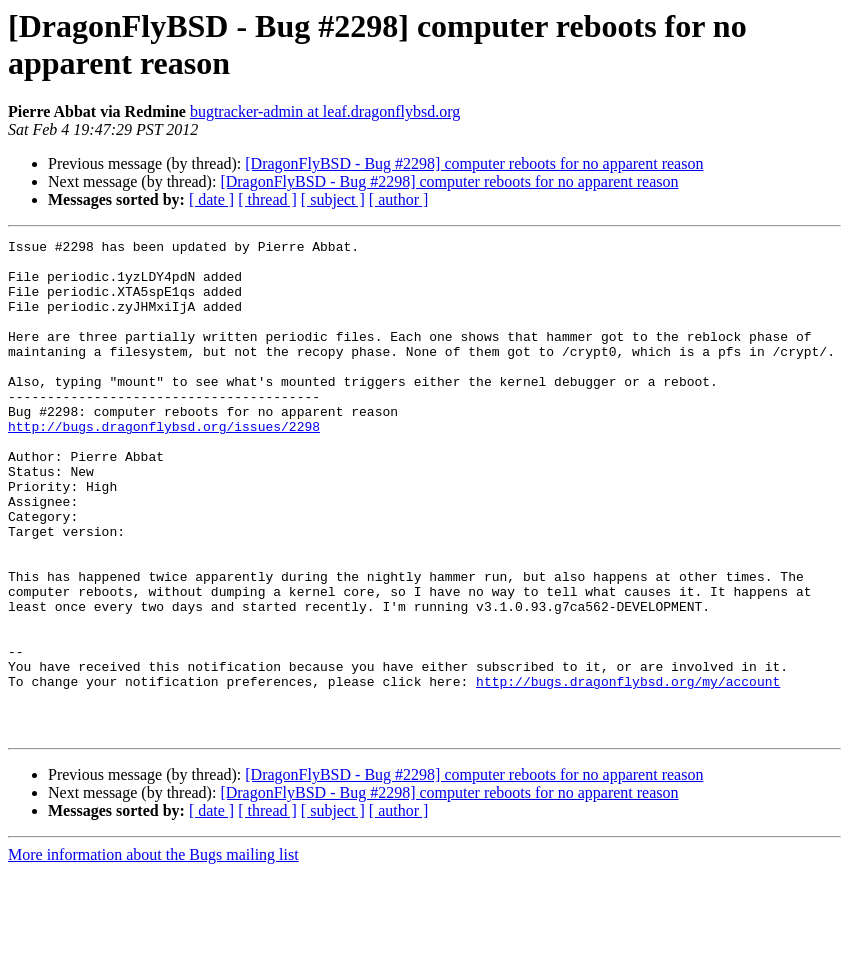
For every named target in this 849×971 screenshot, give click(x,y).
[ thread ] (267, 199)
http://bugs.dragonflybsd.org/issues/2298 (164, 465)
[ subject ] (333, 199)
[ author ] (399, 199)
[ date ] (211, 199)
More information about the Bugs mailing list (153, 953)
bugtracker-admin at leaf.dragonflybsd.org (325, 111)
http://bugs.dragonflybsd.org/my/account (628, 771)
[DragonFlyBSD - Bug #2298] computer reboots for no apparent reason (474, 163)
